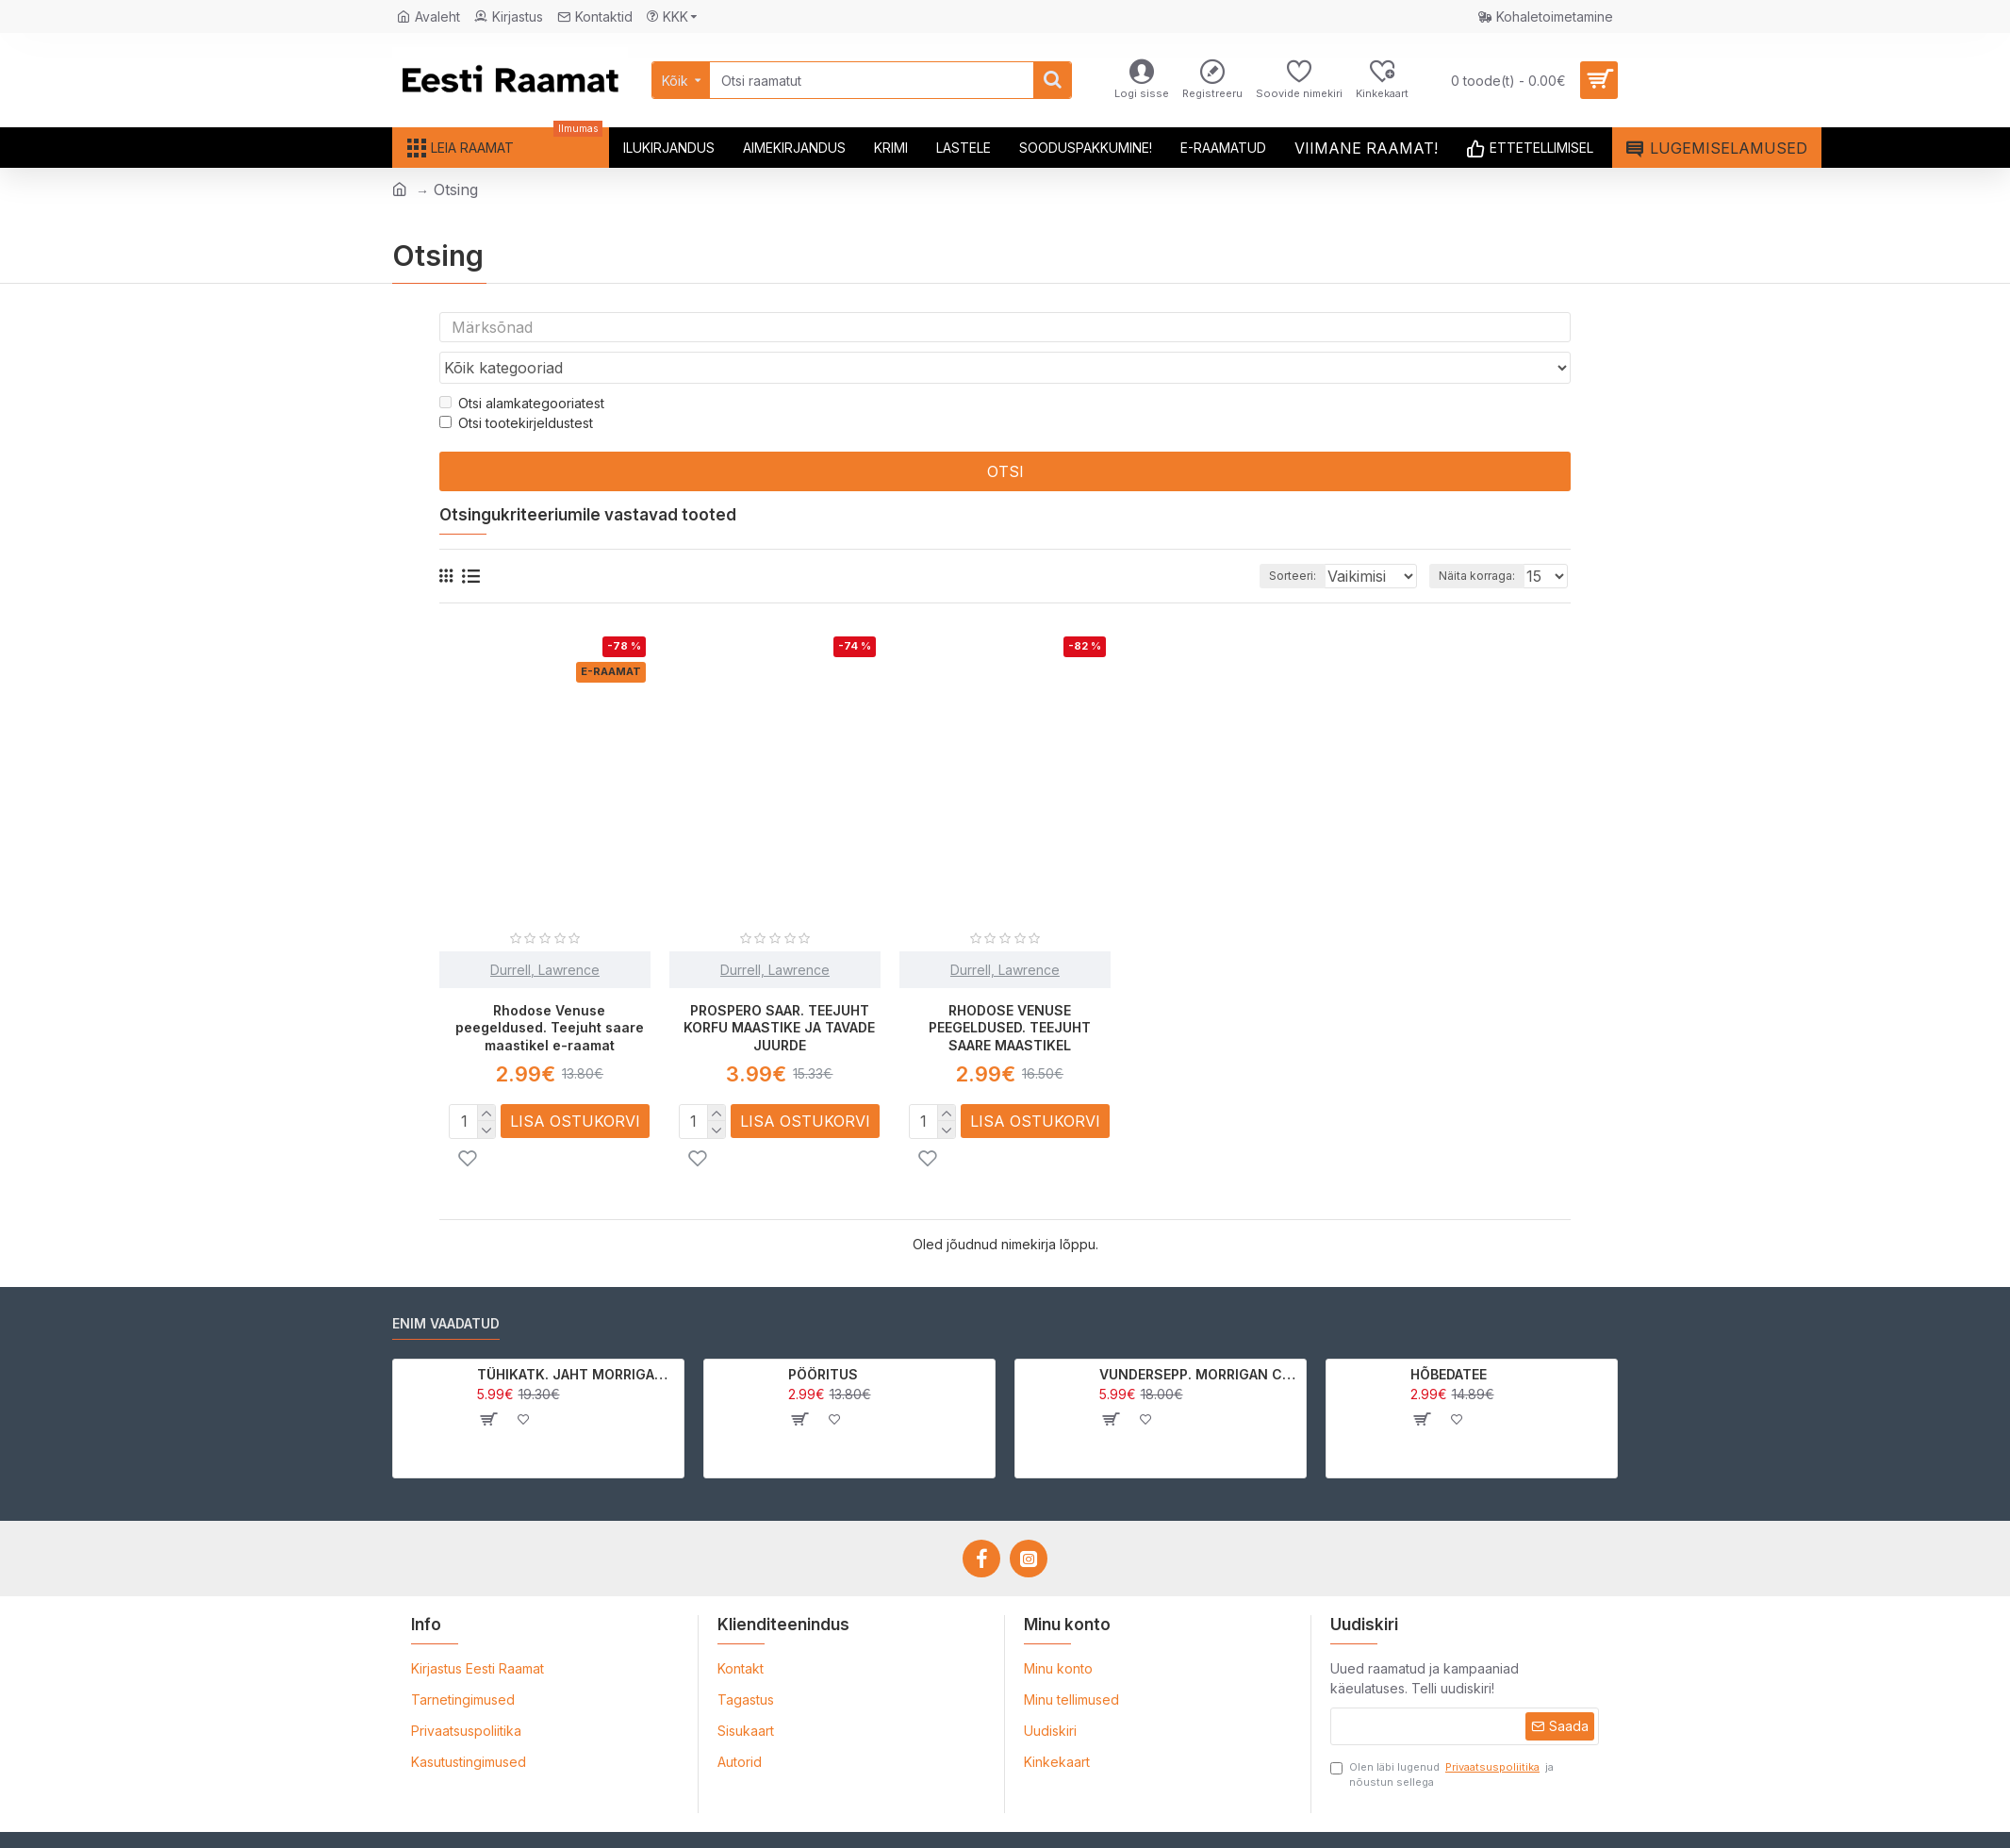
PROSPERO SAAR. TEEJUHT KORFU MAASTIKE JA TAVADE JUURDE (779, 991)
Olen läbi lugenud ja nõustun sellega (1442, 1738)
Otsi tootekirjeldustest (516, 387)
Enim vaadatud (446, 1287)
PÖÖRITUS (823, 1337)
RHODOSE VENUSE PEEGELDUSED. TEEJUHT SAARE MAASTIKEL (1010, 991)
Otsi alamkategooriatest (521, 367)
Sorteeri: (1266, 540)
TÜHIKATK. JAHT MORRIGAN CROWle (577, 1337)
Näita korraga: (1482, 540)
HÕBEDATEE (1448, 1337)
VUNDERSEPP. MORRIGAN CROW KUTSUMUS (1199, 1337)
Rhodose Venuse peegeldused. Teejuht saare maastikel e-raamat (549, 991)
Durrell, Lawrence (545, 934)
